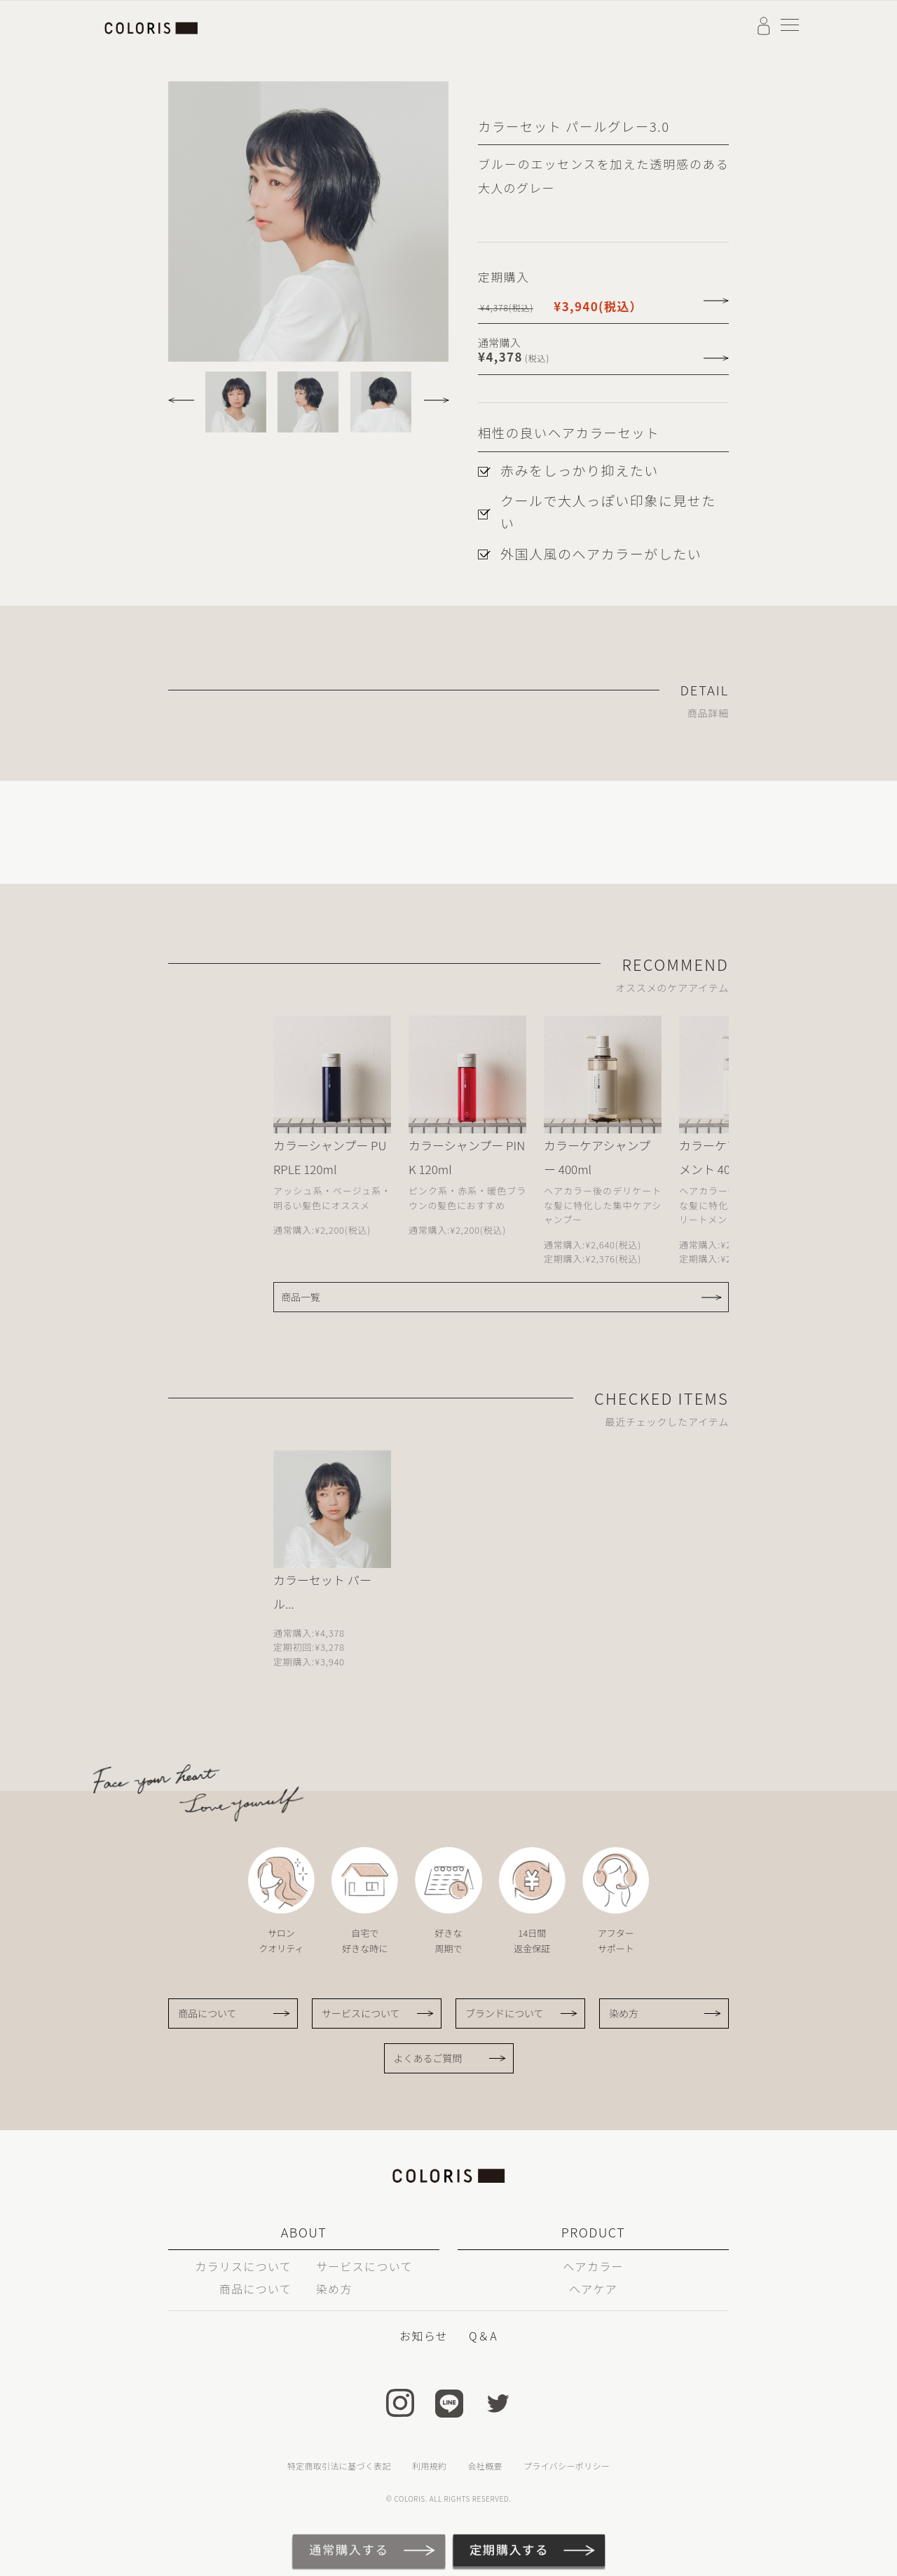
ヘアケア (593, 2288)
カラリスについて (243, 2266)
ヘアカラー (593, 2266)
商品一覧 (300, 1297)
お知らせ (423, 2335)
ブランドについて (504, 2013)
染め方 (623, 2013)
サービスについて (361, 2013)
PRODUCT (593, 2232)
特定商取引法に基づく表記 (339, 2466)
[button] (184, 395)
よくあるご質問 (428, 2058)
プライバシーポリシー (566, 2466)
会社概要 (484, 2466)
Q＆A (483, 2335)
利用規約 (429, 2466)
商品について (207, 2013)
